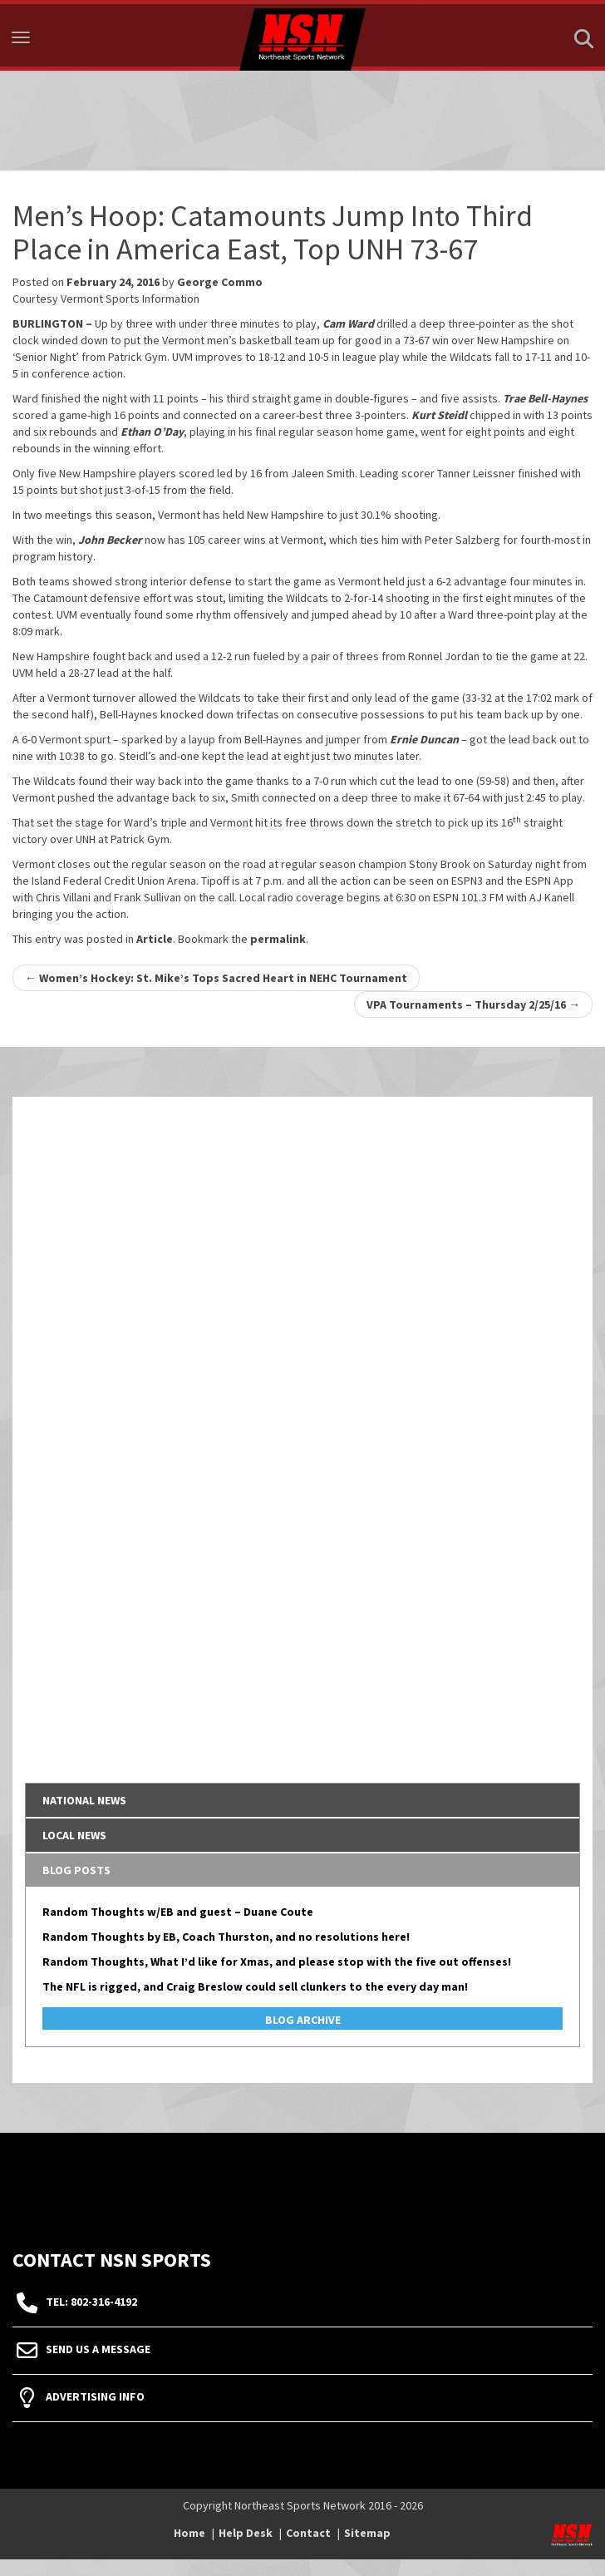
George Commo (220, 281)
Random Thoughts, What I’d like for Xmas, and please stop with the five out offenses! (276, 1961)
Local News (74, 1835)
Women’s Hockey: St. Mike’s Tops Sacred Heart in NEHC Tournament (216, 977)
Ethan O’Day (152, 431)
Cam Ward (348, 323)
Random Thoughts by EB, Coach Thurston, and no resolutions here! (226, 1936)
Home (189, 2532)
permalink (278, 938)
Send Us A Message (98, 2349)
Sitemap (367, 2532)
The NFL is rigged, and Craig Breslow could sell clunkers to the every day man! (255, 1986)
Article (154, 938)
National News (84, 1800)
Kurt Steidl (439, 414)
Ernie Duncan (424, 739)
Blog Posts (76, 1870)
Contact (308, 2532)
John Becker (110, 539)
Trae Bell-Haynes (545, 398)
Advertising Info (95, 2396)
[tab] (302, 1800)
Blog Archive (303, 2019)
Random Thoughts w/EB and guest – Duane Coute (177, 1911)
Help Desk (246, 2532)
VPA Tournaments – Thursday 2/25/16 (473, 1004)
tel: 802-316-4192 (91, 2301)
